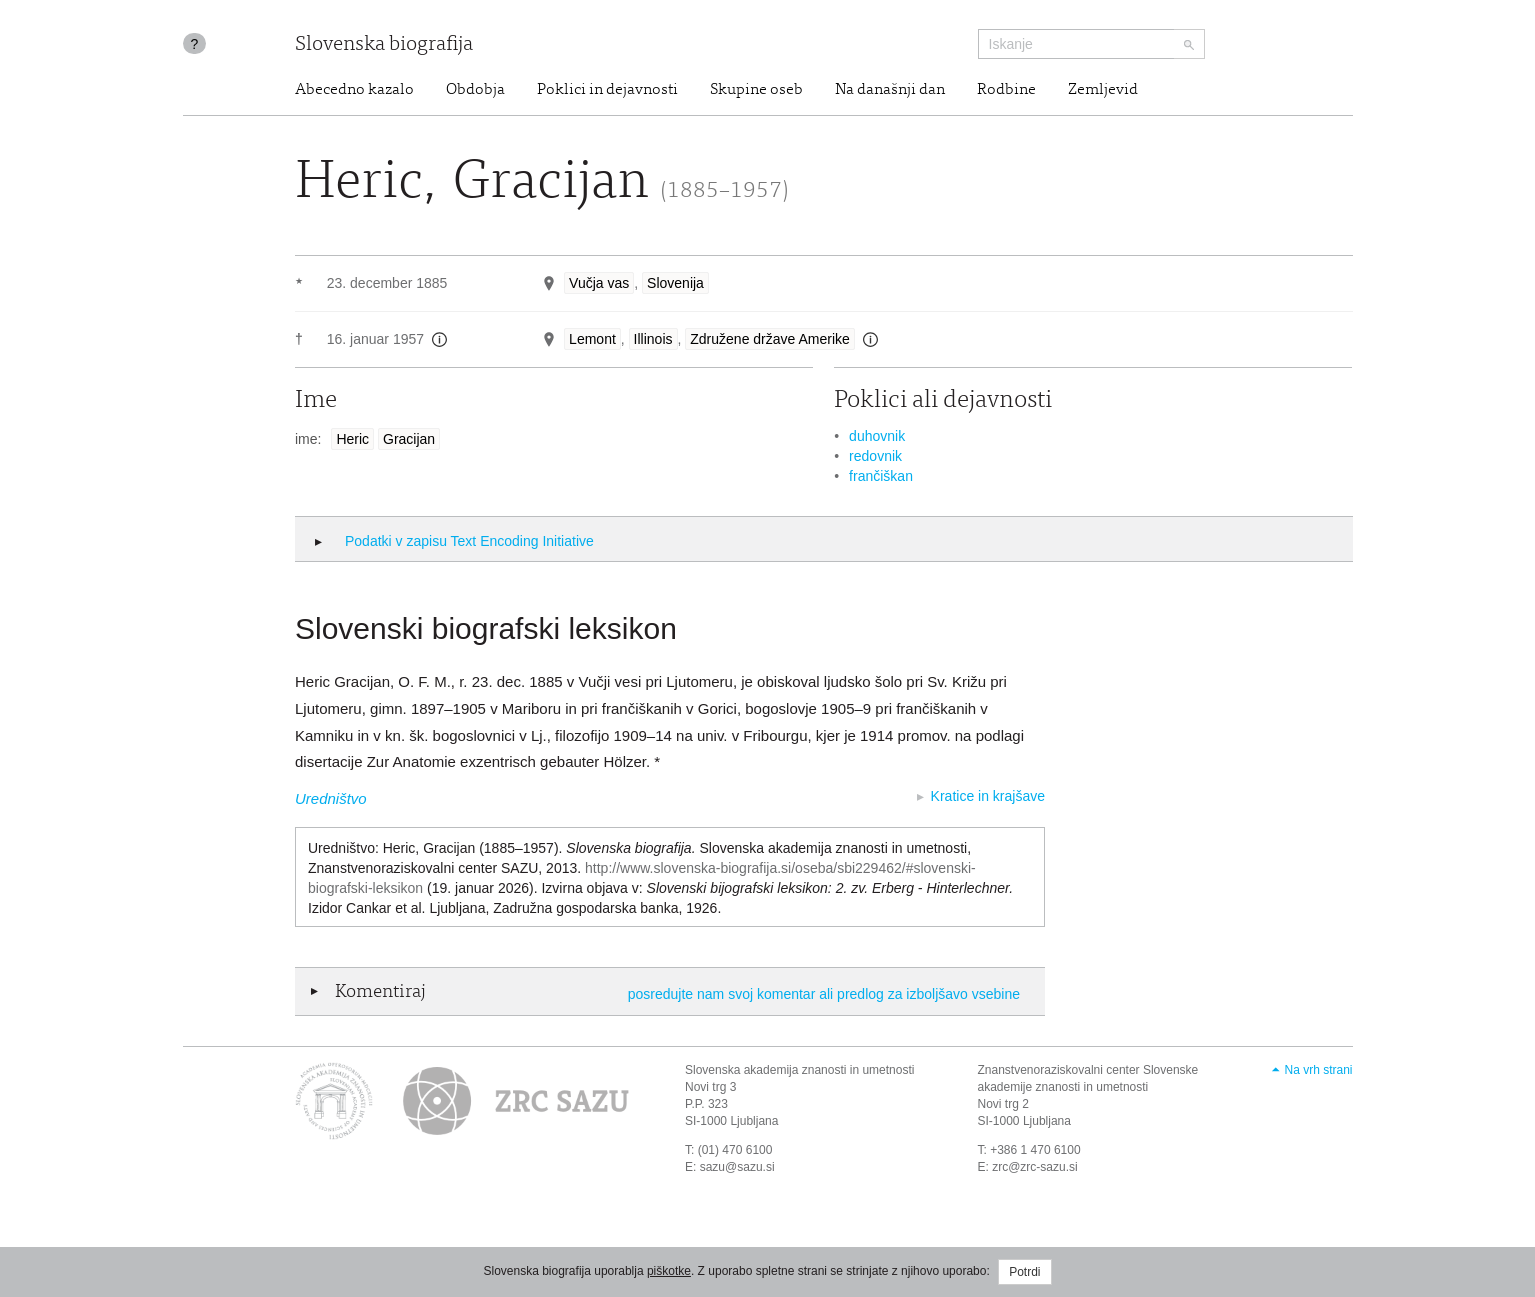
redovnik (875, 456)
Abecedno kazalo (354, 90)
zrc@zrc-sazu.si (1035, 1167)
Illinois (653, 339)
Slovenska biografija (384, 45)
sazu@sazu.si (737, 1167)
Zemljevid (1103, 90)
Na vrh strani (1318, 1070)
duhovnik (877, 436)
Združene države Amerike (770, 339)
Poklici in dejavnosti (607, 90)
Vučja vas (599, 283)
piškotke (669, 1271)
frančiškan (881, 476)
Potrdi (1024, 1272)
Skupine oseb (756, 90)
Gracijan (409, 439)
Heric (352, 439)
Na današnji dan (890, 90)
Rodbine (1006, 90)
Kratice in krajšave (988, 796)
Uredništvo (331, 798)
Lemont (592, 339)
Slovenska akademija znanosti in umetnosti (799, 1070)
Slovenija (675, 283)
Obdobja (475, 90)
